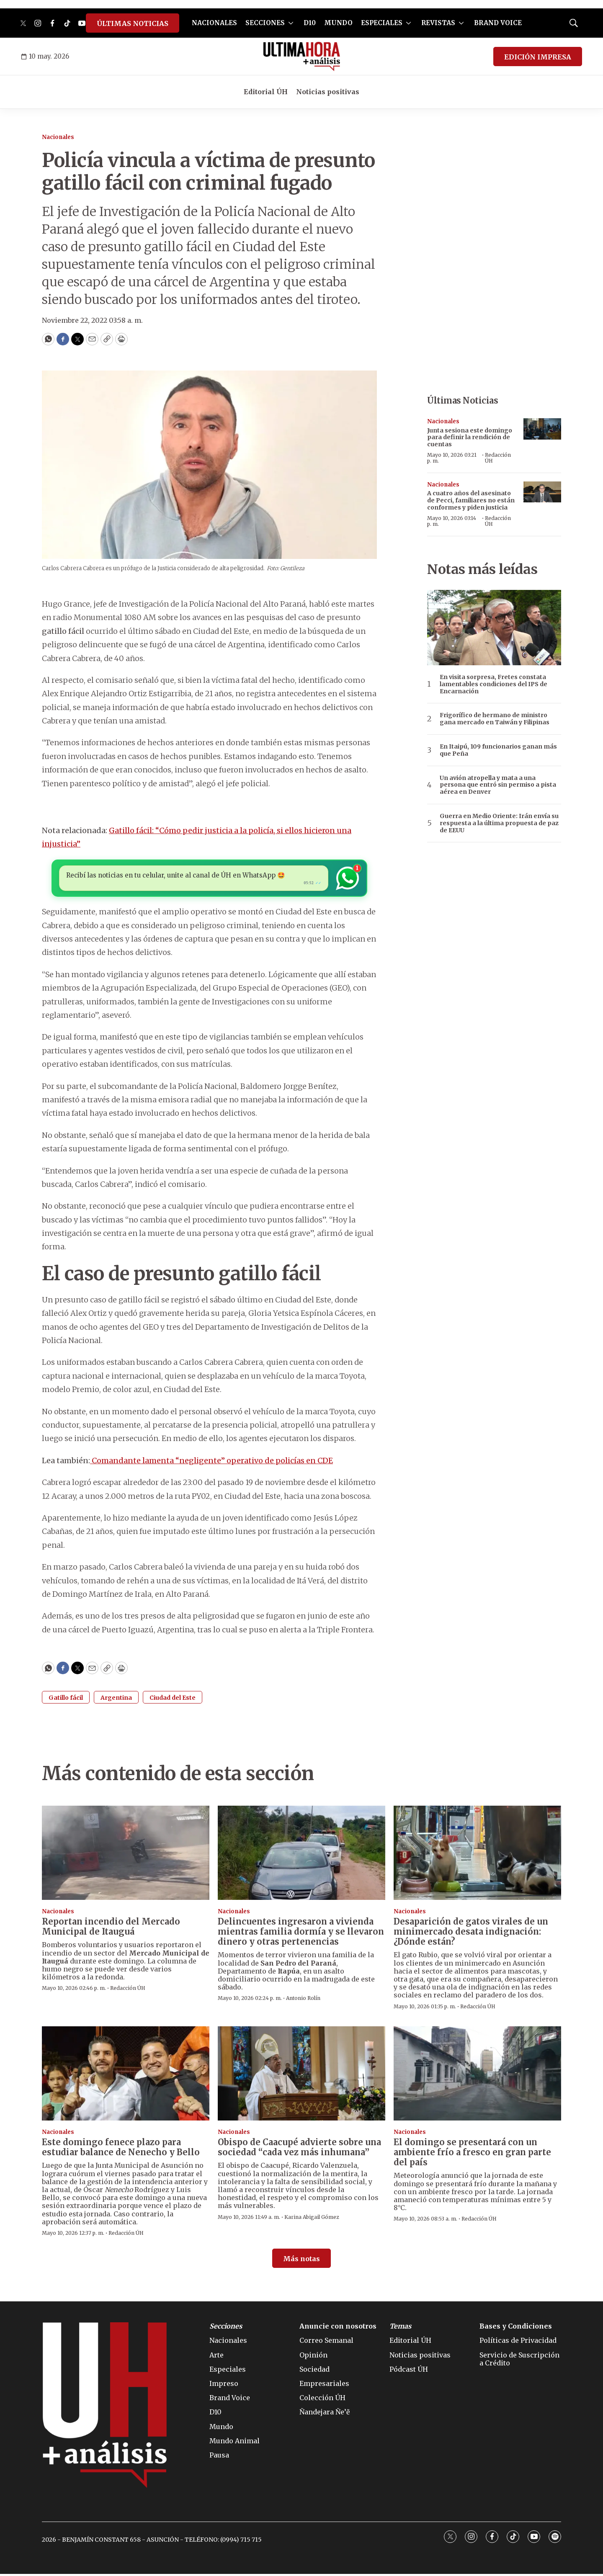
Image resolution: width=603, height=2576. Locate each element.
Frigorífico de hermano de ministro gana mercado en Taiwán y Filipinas (494, 719)
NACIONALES (214, 23)
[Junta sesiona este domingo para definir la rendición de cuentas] (542, 429)
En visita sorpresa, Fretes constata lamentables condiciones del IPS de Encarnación (493, 684)
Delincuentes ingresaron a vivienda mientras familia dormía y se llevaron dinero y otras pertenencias (301, 1934)
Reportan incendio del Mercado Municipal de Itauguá (111, 1929)
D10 (310, 23)
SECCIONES (265, 23)
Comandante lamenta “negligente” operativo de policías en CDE (211, 1462)
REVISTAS (438, 23)
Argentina (116, 1700)
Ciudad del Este (172, 1700)
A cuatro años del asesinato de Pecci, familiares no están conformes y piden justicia (471, 500)
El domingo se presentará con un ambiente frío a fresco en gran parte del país (472, 2154)
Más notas (301, 2261)
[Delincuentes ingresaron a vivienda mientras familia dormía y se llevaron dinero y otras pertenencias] (301, 1855)
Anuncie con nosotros (337, 2328)
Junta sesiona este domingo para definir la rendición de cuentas (469, 437)
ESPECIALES (381, 23)
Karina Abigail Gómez (311, 2219)
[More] (291, 23)
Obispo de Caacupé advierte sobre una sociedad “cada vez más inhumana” (299, 2149)
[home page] (301, 56)
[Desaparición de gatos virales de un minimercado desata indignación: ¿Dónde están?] (477, 1855)
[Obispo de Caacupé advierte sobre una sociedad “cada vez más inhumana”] (301, 2075)
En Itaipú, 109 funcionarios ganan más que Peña (498, 750)
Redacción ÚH (498, 458)
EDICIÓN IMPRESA (537, 57)
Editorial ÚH (266, 91)
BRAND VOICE (498, 23)
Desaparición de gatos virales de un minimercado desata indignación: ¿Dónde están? (471, 1934)
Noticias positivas (327, 91)
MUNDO (338, 23)
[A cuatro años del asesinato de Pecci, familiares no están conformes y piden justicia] (542, 492)
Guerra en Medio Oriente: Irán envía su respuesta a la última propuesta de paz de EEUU (499, 823)
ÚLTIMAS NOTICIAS (132, 23)
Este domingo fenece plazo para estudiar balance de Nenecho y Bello (121, 2149)
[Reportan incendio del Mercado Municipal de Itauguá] (125, 1855)
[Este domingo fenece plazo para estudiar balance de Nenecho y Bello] (125, 2075)
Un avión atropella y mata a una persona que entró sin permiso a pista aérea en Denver (498, 785)
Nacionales (58, 137)
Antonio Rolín (303, 2000)
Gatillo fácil (66, 1700)
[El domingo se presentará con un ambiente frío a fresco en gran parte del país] (477, 2075)
